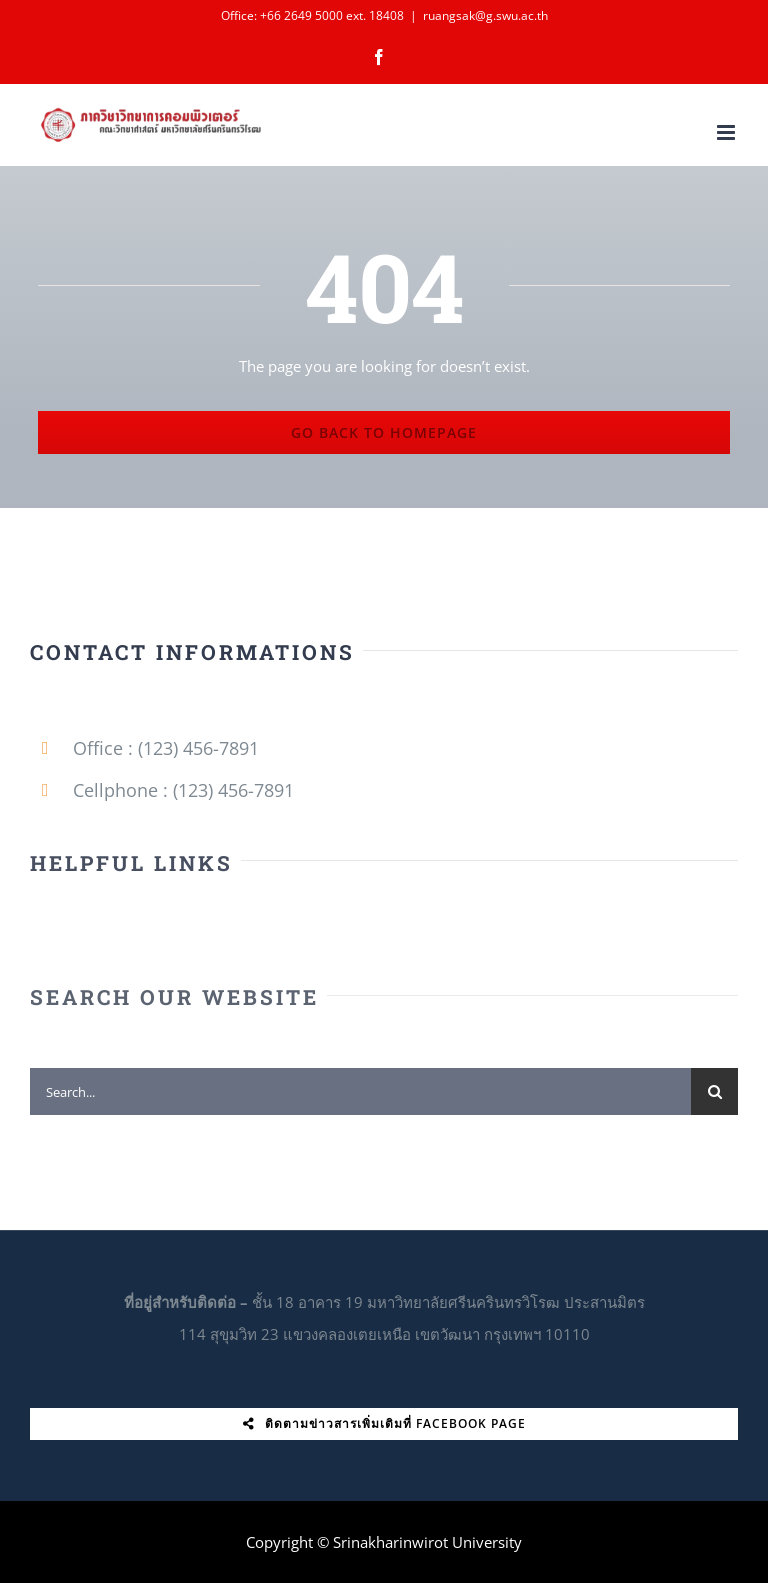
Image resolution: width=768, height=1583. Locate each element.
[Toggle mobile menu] (727, 132)
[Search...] (360, 1098)
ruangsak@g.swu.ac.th (485, 15)
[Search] (714, 1098)
